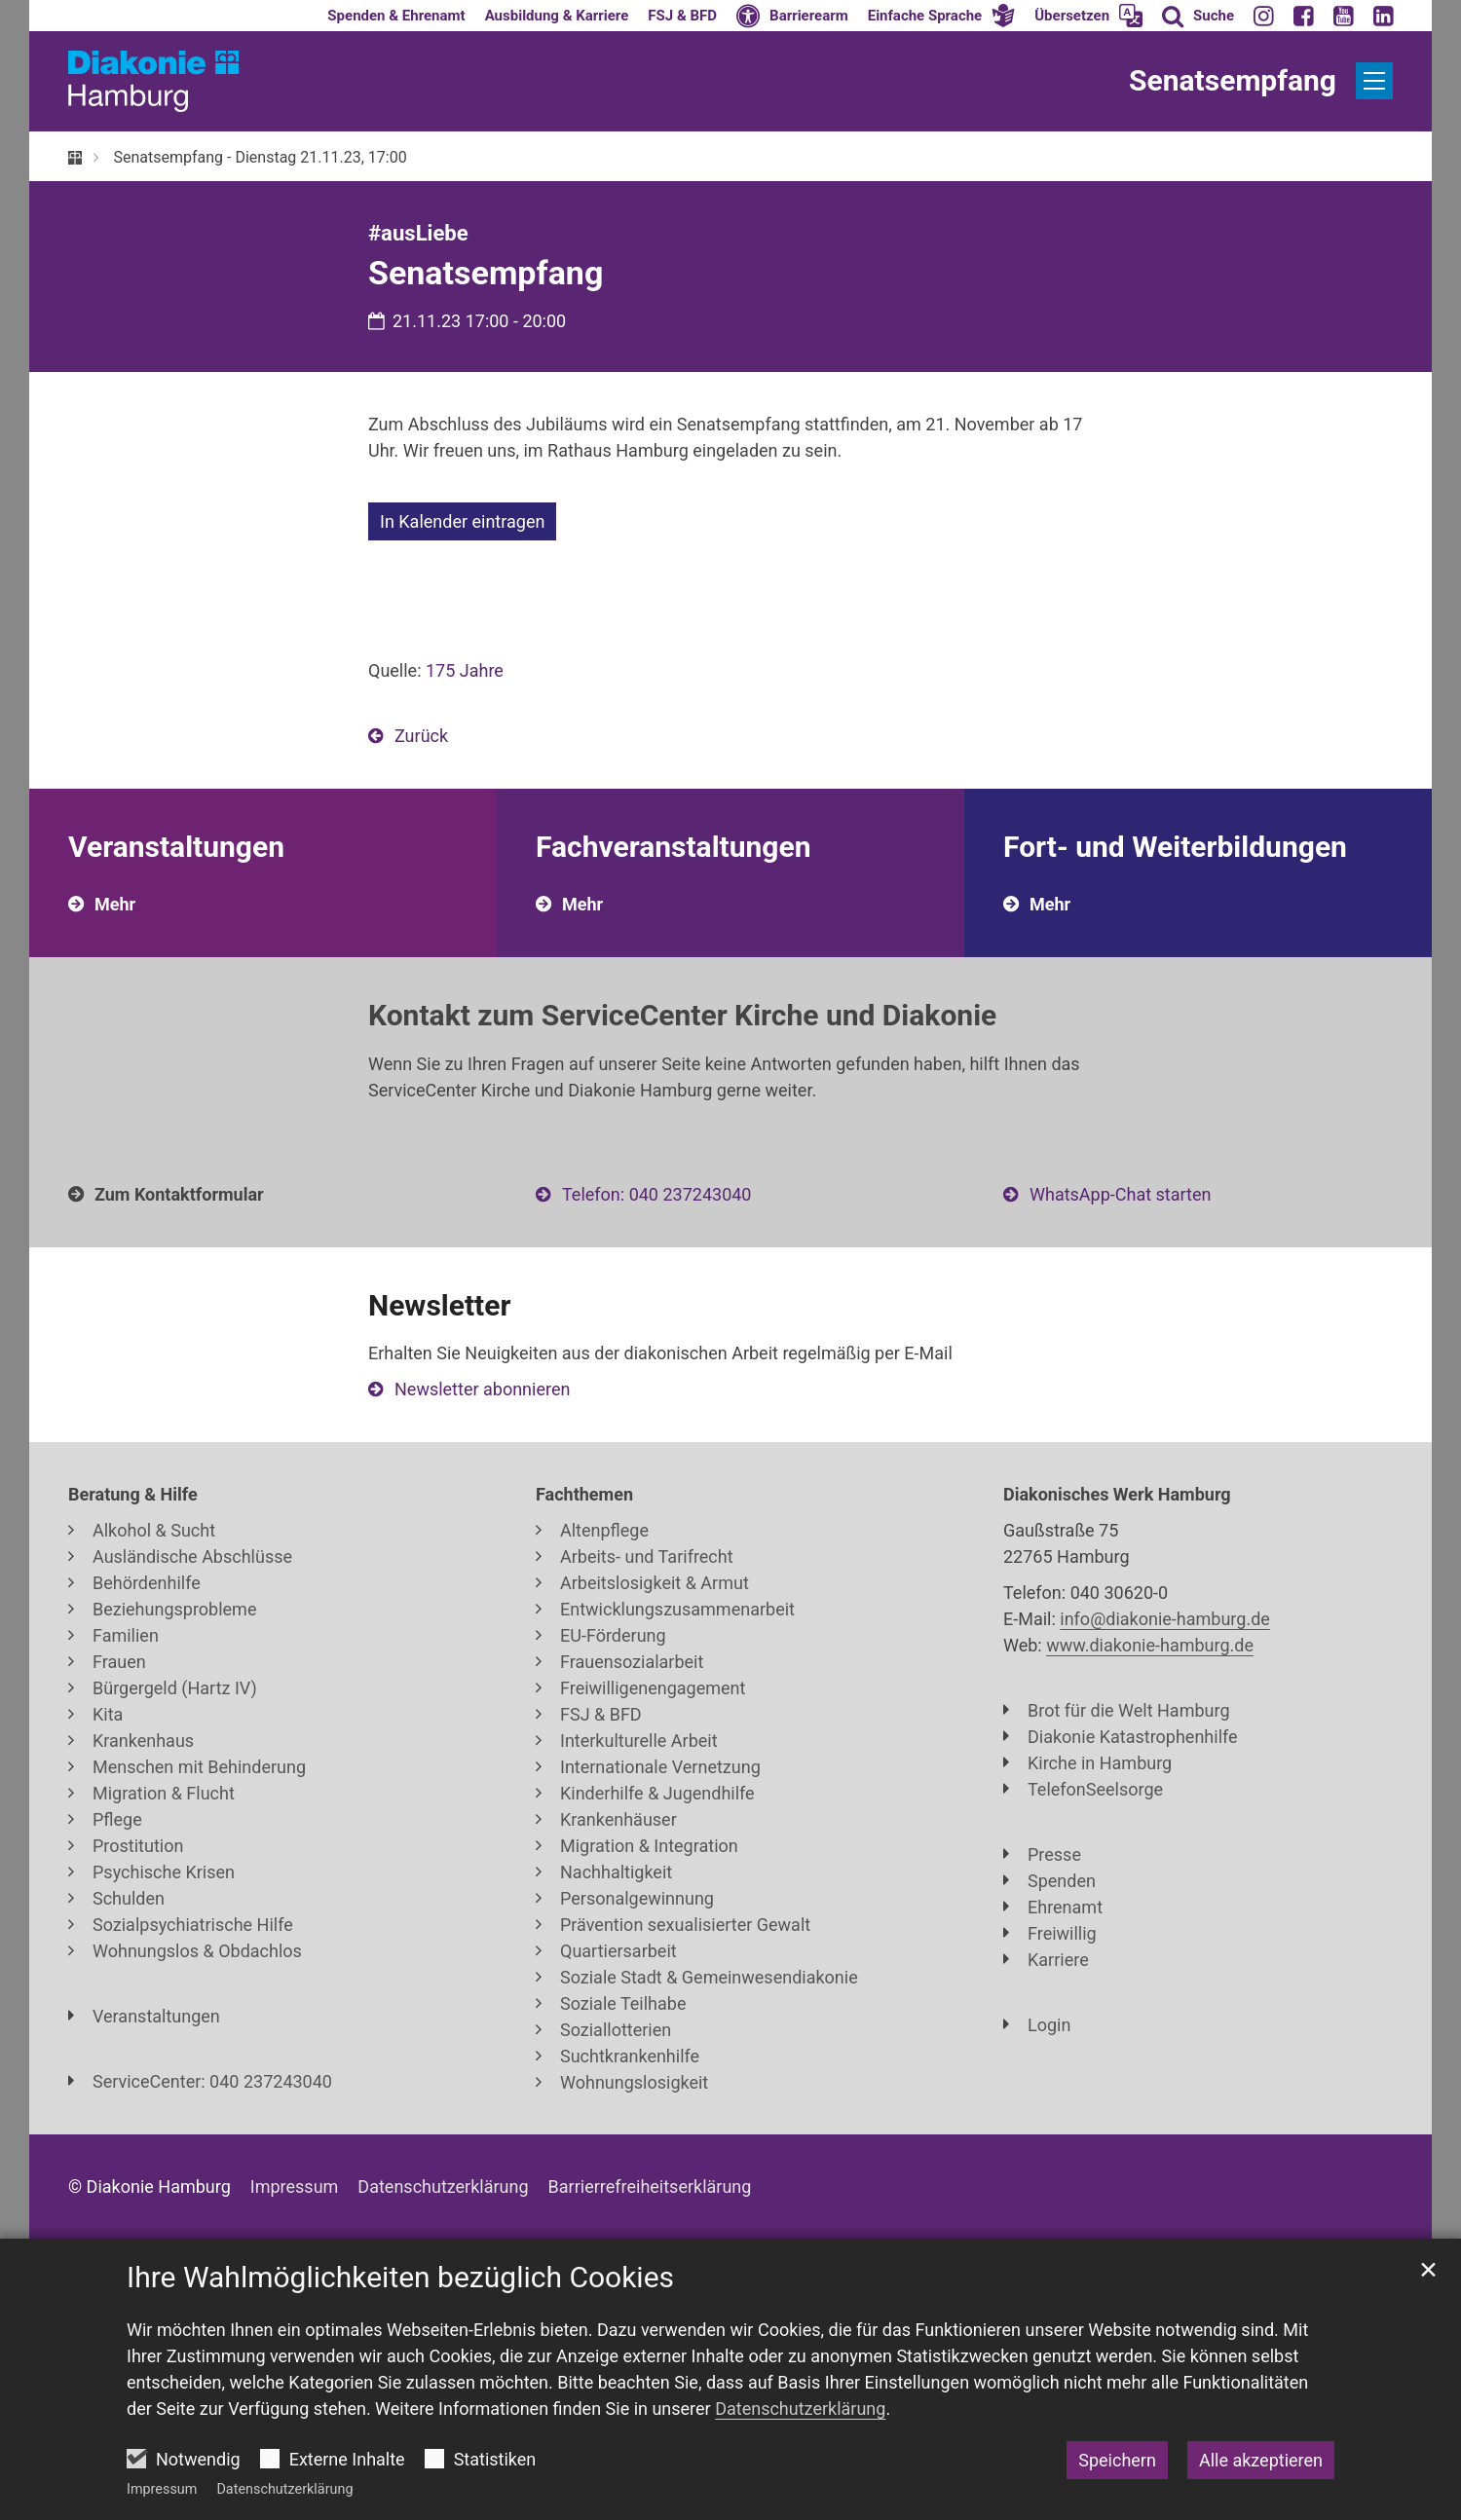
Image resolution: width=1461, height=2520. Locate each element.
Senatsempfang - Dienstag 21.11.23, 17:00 (259, 157)
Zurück (421, 735)
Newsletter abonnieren (482, 1389)
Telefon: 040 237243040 (656, 1194)
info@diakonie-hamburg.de (1165, 1619)
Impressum (162, 2489)
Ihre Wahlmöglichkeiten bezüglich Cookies (400, 2277)
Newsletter (439, 1305)
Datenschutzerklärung (284, 2489)
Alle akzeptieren (1261, 2460)
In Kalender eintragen (462, 521)
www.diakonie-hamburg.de (1150, 1645)
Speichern (1117, 2460)
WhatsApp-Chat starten (1120, 1194)
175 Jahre (465, 670)
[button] (942, 15)
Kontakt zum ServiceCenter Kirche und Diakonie (682, 1015)
